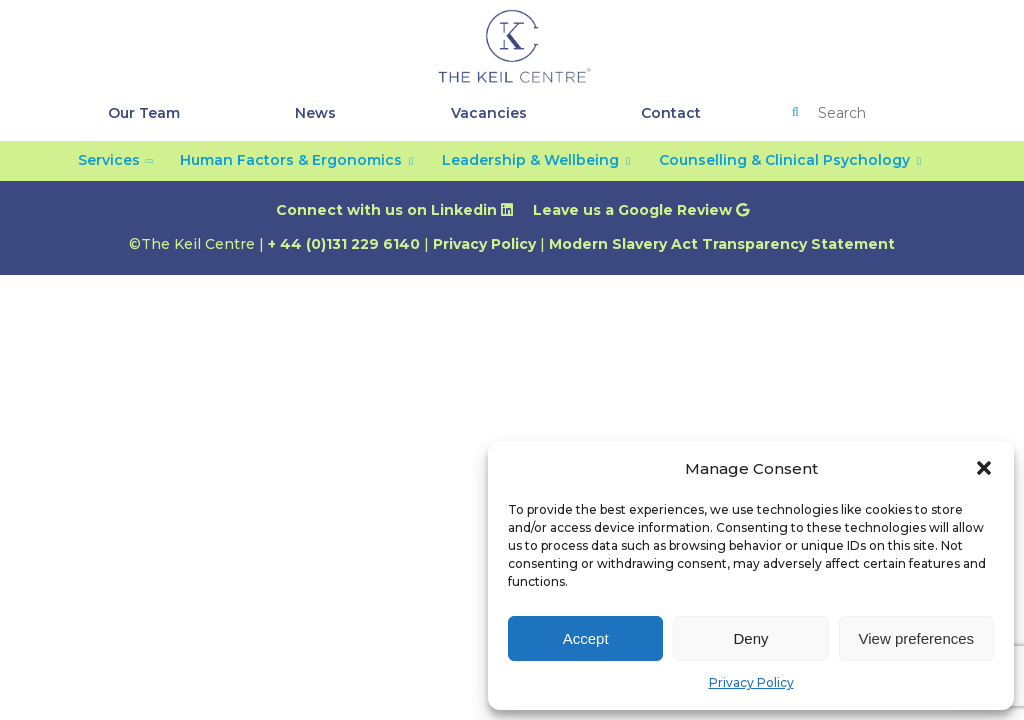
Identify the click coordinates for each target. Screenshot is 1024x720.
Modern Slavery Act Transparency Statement (722, 244)
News (315, 113)
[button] (984, 468)
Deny (750, 638)
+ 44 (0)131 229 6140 (344, 244)
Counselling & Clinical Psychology (784, 160)
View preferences (917, 638)
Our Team (144, 113)
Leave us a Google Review (641, 210)
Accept (586, 638)
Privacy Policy (751, 682)
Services (109, 160)
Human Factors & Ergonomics (291, 160)
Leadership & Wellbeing (530, 160)
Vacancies (489, 113)
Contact (671, 113)
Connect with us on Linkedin (394, 210)
